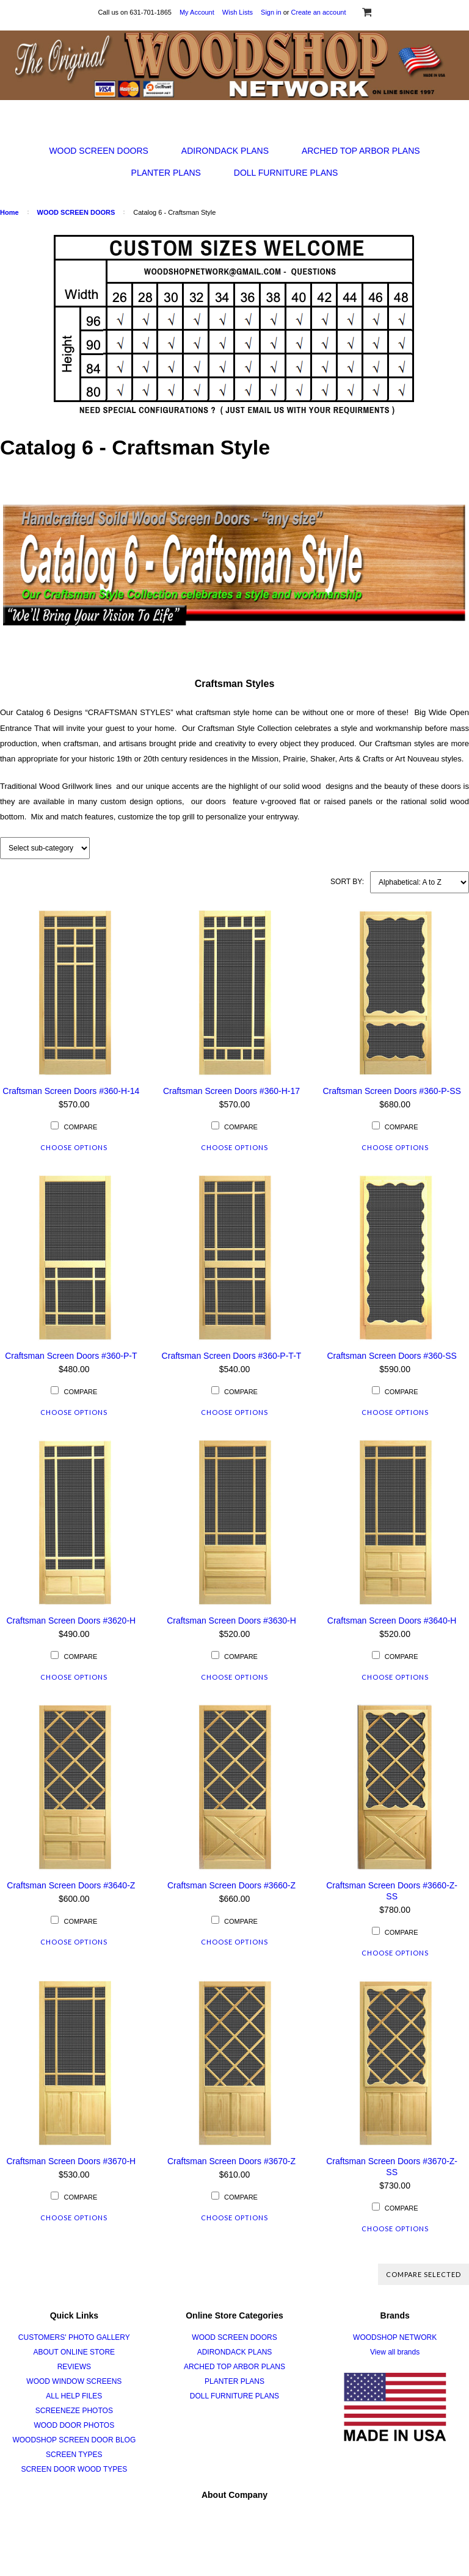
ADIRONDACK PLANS (225, 151)
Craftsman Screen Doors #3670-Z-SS (391, 2166)
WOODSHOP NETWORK (395, 2337)
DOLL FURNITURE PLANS (286, 173)
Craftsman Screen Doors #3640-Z (71, 1885)
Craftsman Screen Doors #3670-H (71, 2161)
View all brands (395, 2352)
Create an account (318, 12)
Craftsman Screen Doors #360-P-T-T (232, 1356)
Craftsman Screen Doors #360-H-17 (231, 1091)
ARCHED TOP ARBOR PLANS (361, 151)
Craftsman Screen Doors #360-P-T (71, 1356)
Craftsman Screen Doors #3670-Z (231, 2161)
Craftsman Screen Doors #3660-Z (231, 1885)
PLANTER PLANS (166, 173)
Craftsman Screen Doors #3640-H (392, 1620)
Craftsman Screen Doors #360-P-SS (391, 1091)
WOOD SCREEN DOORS (98, 151)
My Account (197, 12)
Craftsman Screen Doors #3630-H (231, 1620)
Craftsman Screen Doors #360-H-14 (70, 1091)
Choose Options (73, 1147)
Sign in (271, 12)
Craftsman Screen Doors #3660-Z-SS (391, 1890)
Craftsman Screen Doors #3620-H (71, 1620)
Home (9, 212)
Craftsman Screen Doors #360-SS (391, 1356)
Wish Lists (237, 12)
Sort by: (347, 881)
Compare (80, 1127)
